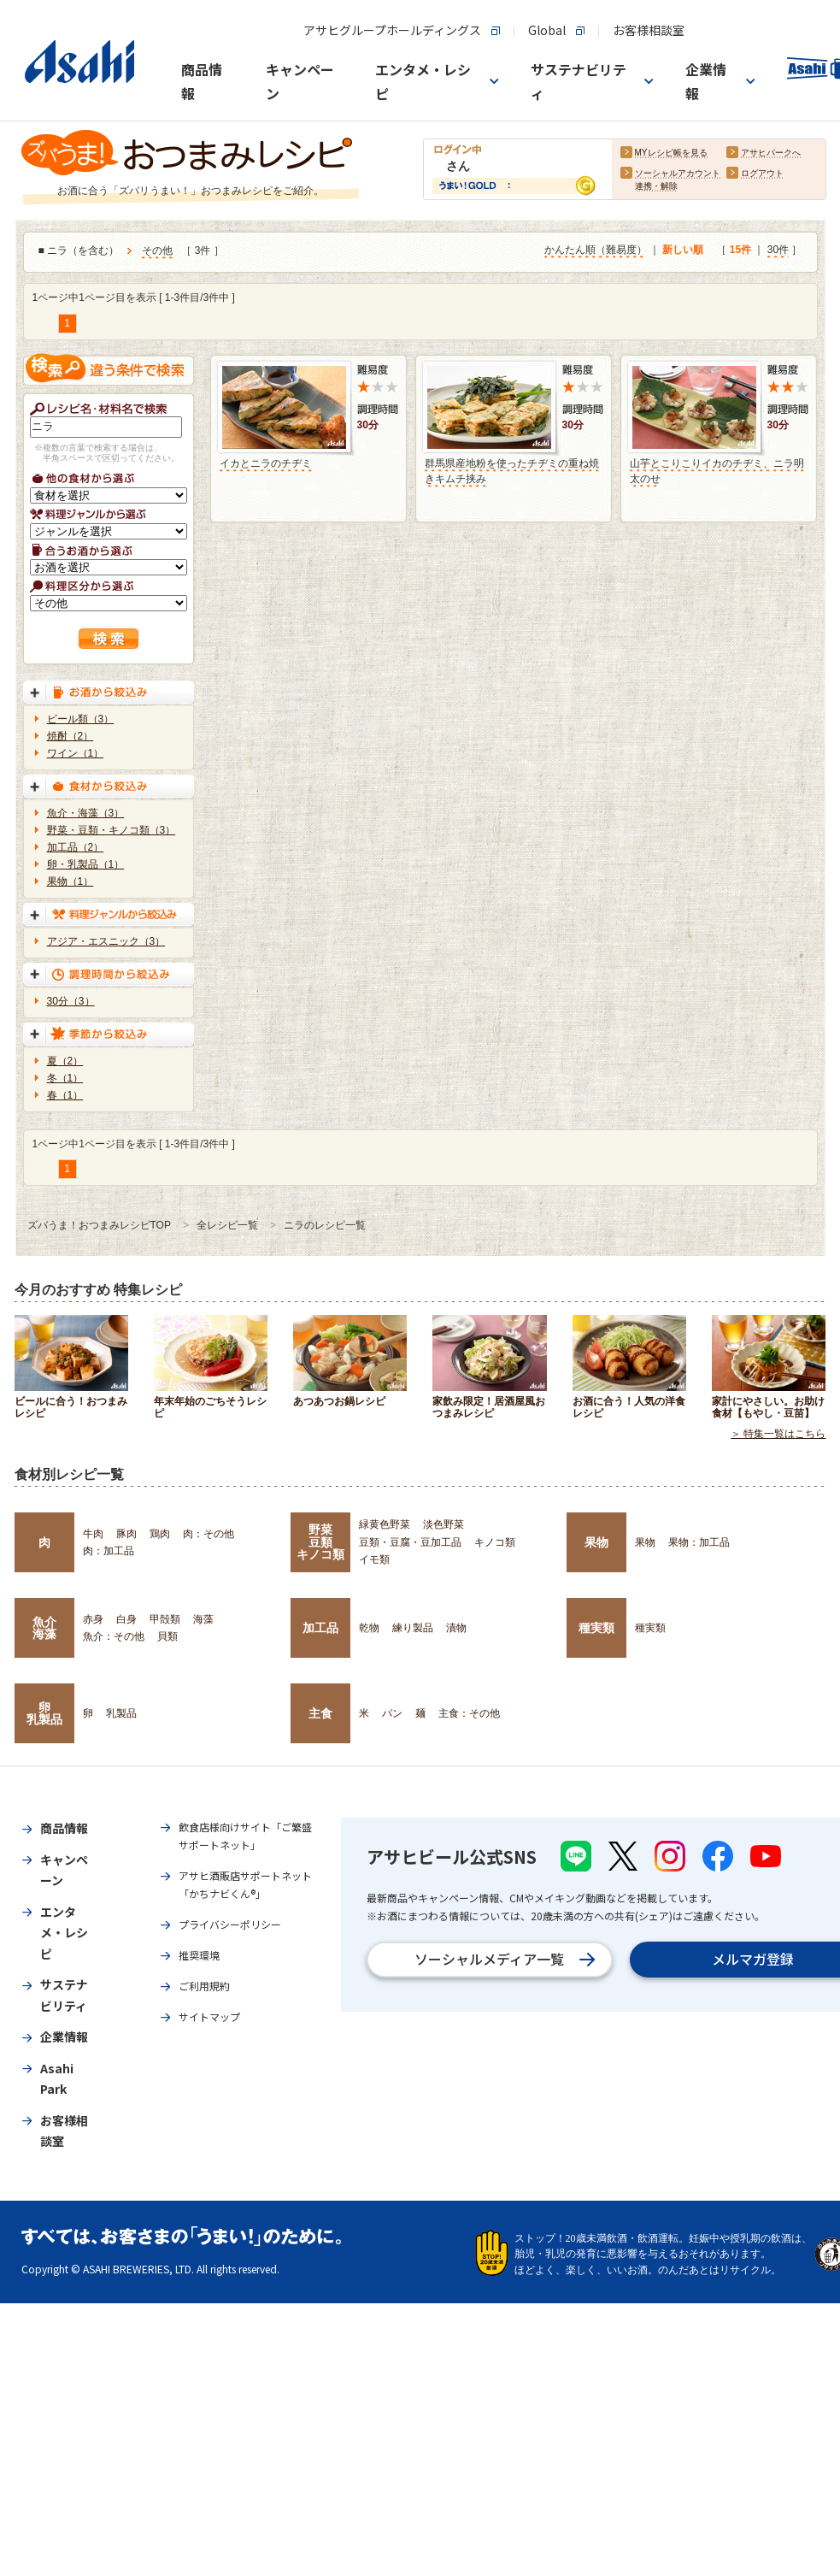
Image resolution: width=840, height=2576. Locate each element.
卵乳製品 (44, 1713)
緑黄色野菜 (384, 1524)
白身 (126, 1619)
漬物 (456, 1628)
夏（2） (65, 1061)
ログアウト (762, 174)
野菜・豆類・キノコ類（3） (111, 830)
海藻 (203, 1619)
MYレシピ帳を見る (671, 153)
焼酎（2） (70, 736)
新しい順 (682, 250)
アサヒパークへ (771, 153)
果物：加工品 (699, 1542)
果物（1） (70, 881)
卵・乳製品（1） (86, 864)
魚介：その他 (113, 1636)
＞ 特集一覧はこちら (778, 1435)
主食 (320, 1713)
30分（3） (71, 1001)
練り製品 (412, 1628)
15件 (740, 250)
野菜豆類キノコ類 (320, 1542)
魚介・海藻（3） (86, 813)
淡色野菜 (443, 1524)
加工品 (320, 1628)
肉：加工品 (108, 1551)
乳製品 (121, 1713)
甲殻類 (165, 1619)
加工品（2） (75, 847)
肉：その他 (208, 1534)
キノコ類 (494, 1542)
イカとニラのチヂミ (266, 463)
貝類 (167, 1636)
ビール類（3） (81, 719)
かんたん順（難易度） (595, 250)
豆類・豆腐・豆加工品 (410, 1542)
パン (392, 1713)
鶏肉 (160, 1534)
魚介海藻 (44, 1628)
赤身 (93, 1619)
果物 (596, 1542)
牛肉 (93, 1534)
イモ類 (374, 1559)
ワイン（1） (75, 753)
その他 (157, 251)
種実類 (596, 1628)
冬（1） (65, 1078)
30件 (778, 250)
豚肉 (126, 1534)
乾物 (369, 1628)
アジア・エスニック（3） (106, 941)
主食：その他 (469, 1713)
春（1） (65, 1095)
